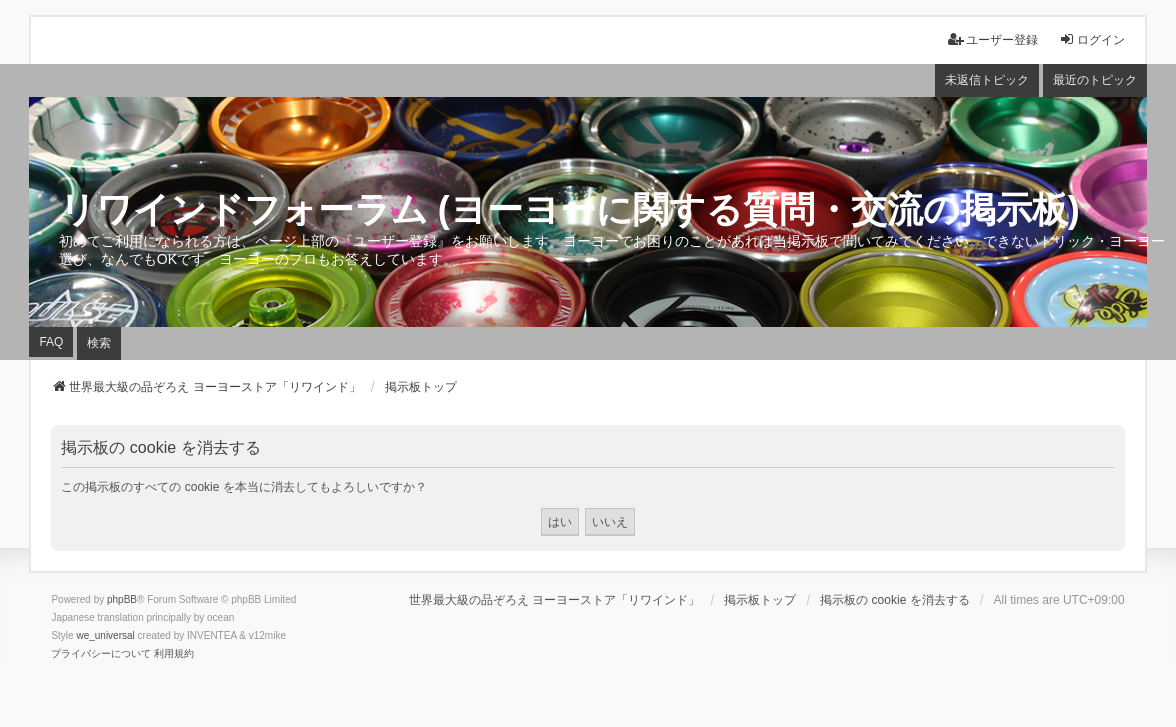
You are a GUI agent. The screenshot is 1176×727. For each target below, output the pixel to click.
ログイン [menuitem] (1092, 39)
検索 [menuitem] (99, 343)
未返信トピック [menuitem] (987, 80)
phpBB (122, 599)
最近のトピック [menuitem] (1095, 80)
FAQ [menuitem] (51, 342)
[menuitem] (101, 654)
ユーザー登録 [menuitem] (993, 39)
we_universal (105, 635)
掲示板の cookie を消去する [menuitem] (894, 600)
